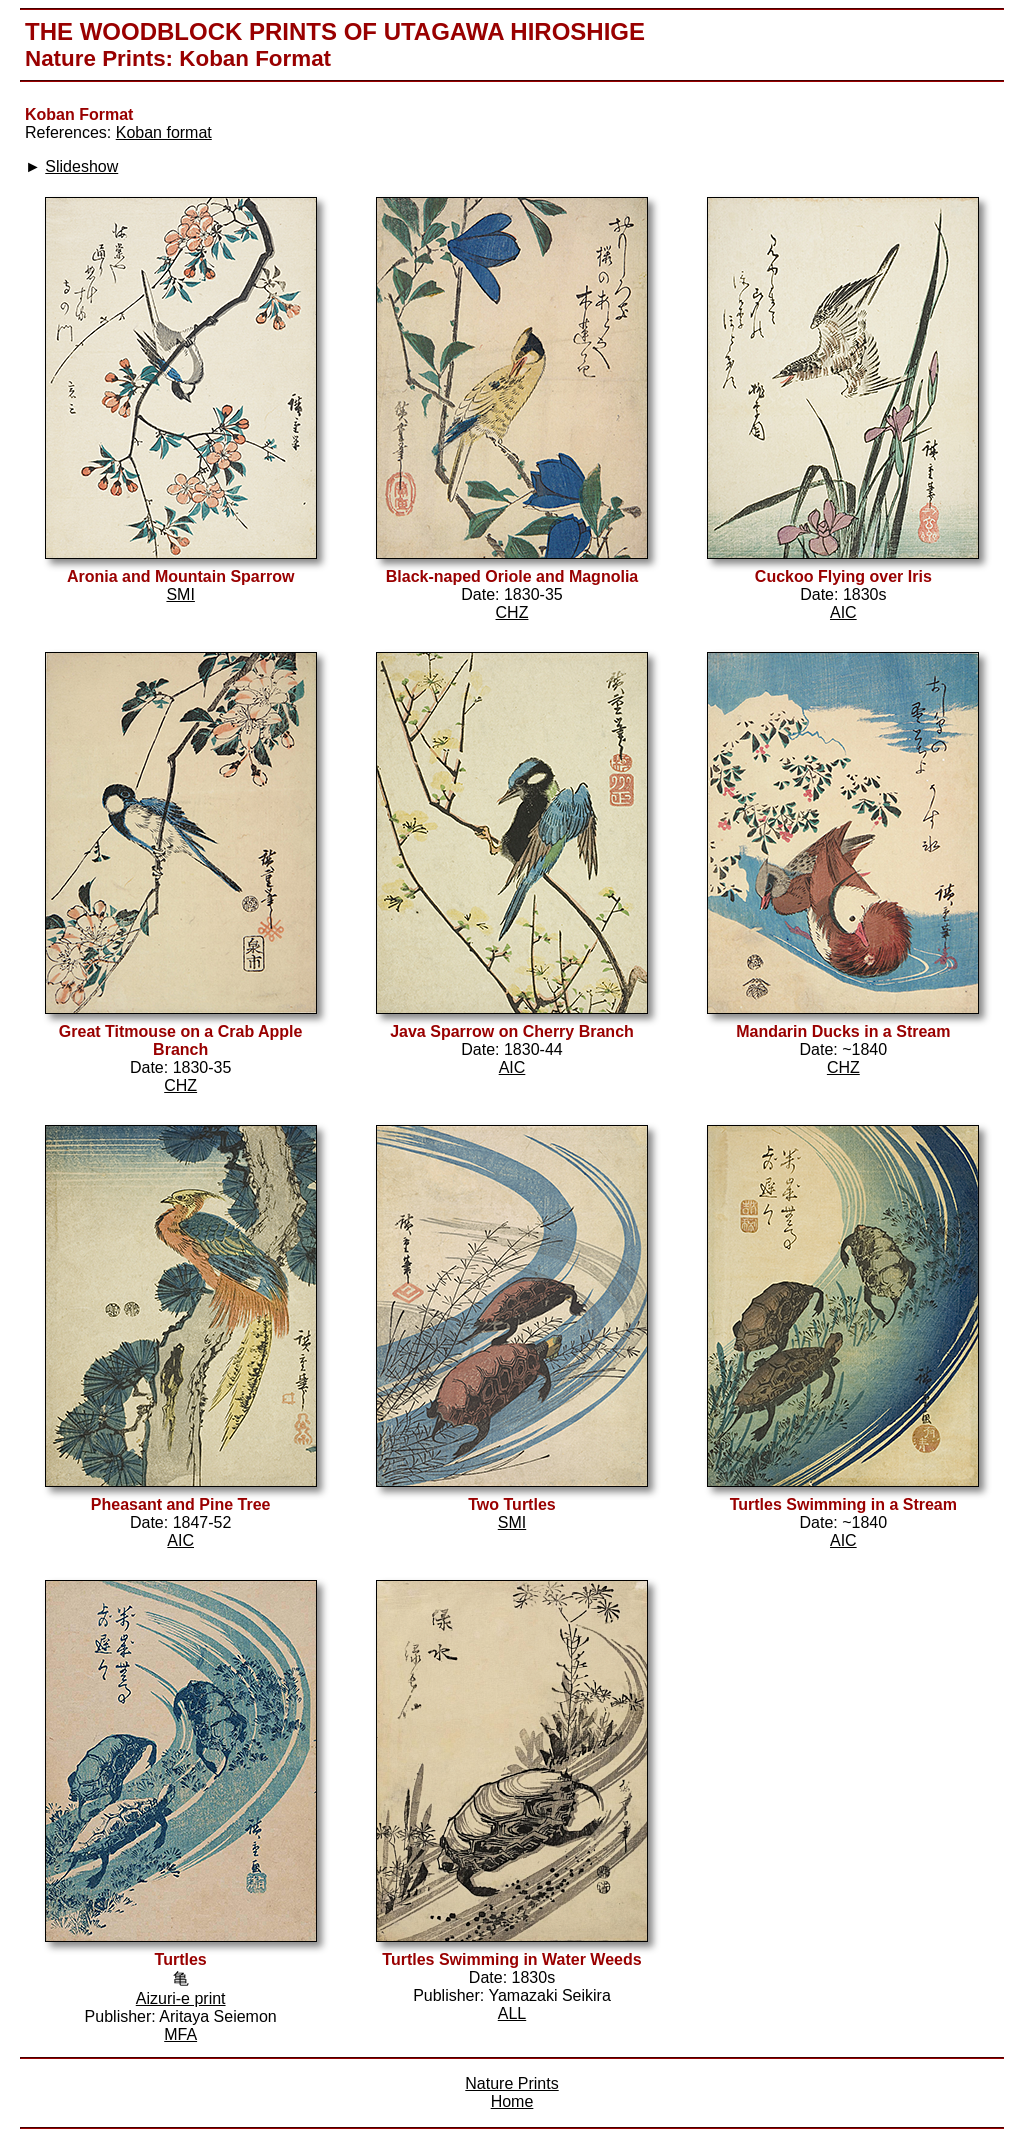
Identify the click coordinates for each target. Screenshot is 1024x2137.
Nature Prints (95, 58)
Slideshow (81, 166)
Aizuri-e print (181, 1998)
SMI (180, 594)
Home (512, 2101)
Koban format (164, 132)
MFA (180, 2034)
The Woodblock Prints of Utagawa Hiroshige (335, 31)
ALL (512, 2013)
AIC (843, 612)
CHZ (512, 612)
